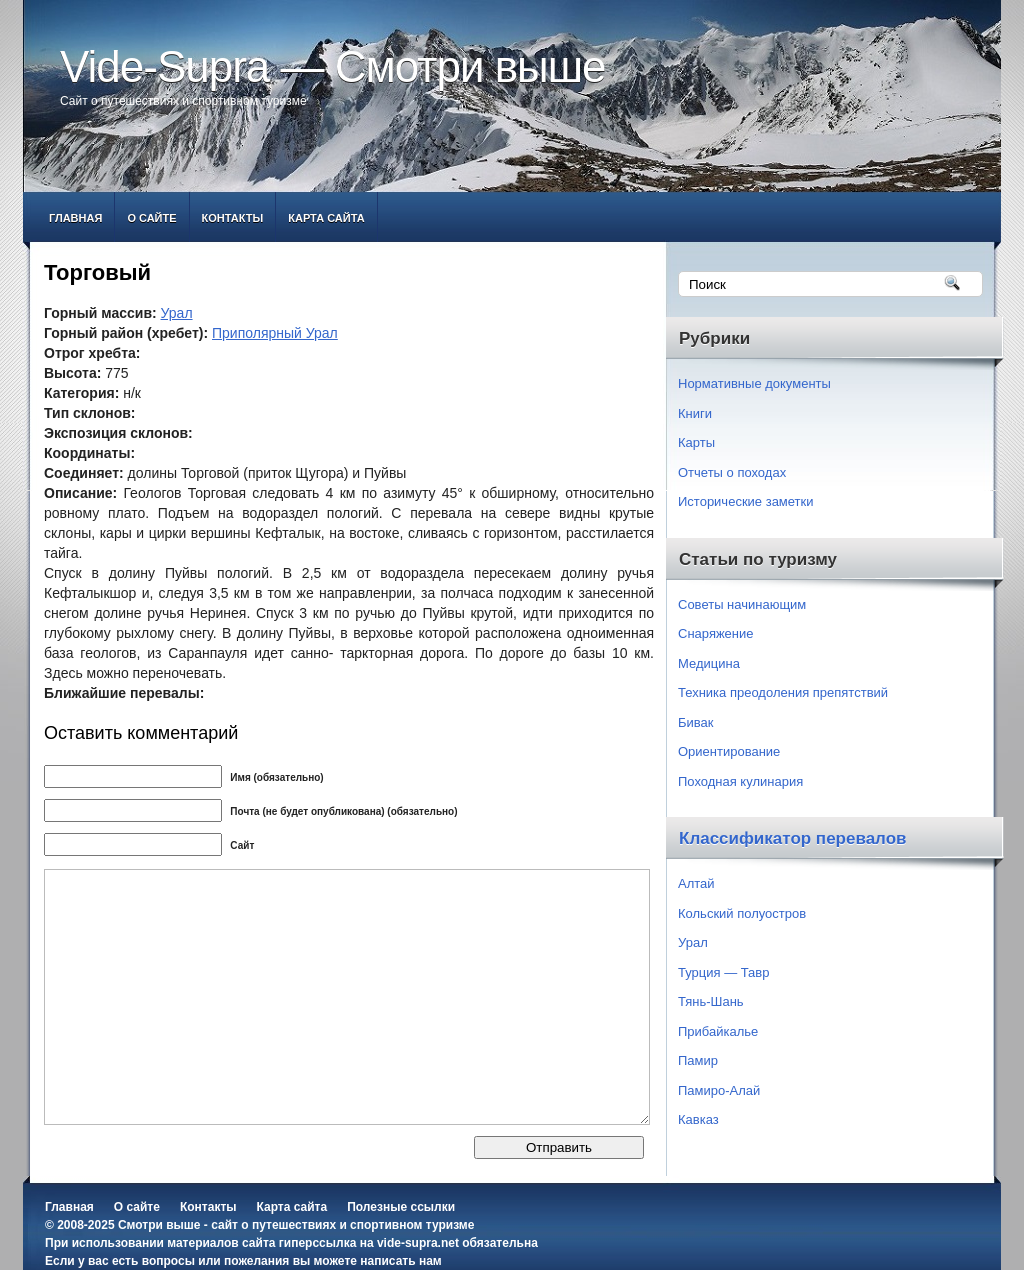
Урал (177, 313)
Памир (698, 1060)
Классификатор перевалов (793, 838)
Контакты (233, 218)
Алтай (696, 883)
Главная (75, 218)
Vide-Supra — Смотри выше (333, 66)
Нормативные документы (754, 383)
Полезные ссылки (401, 1207)
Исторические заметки (746, 501)
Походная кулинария (740, 781)
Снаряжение (716, 633)
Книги (695, 413)
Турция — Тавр (724, 972)
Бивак (695, 722)
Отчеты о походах (732, 472)
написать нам (400, 1261)
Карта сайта (326, 218)
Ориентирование (729, 751)
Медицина (709, 663)
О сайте (151, 218)
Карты (696, 442)
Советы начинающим (742, 604)
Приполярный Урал (275, 333)
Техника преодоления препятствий (783, 692)
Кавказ (698, 1119)
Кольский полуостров (742, 913)
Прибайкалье (718, 1031)
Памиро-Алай (719, 1090)
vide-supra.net (418, 1243)
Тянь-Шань (711, 1001)
